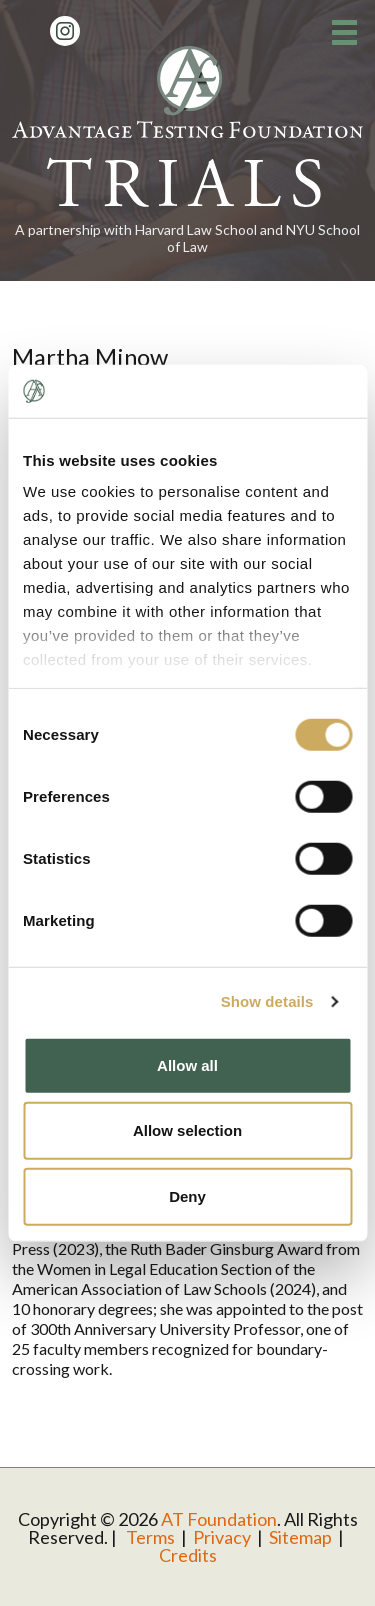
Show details (267, 1001)
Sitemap (300, 1537)
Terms (150, 1537)
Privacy (222, 1537)
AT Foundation (219, 1519)
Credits (188, 1555)
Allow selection (187, 1130)
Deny (187, 1195)
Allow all (187, 1064)
